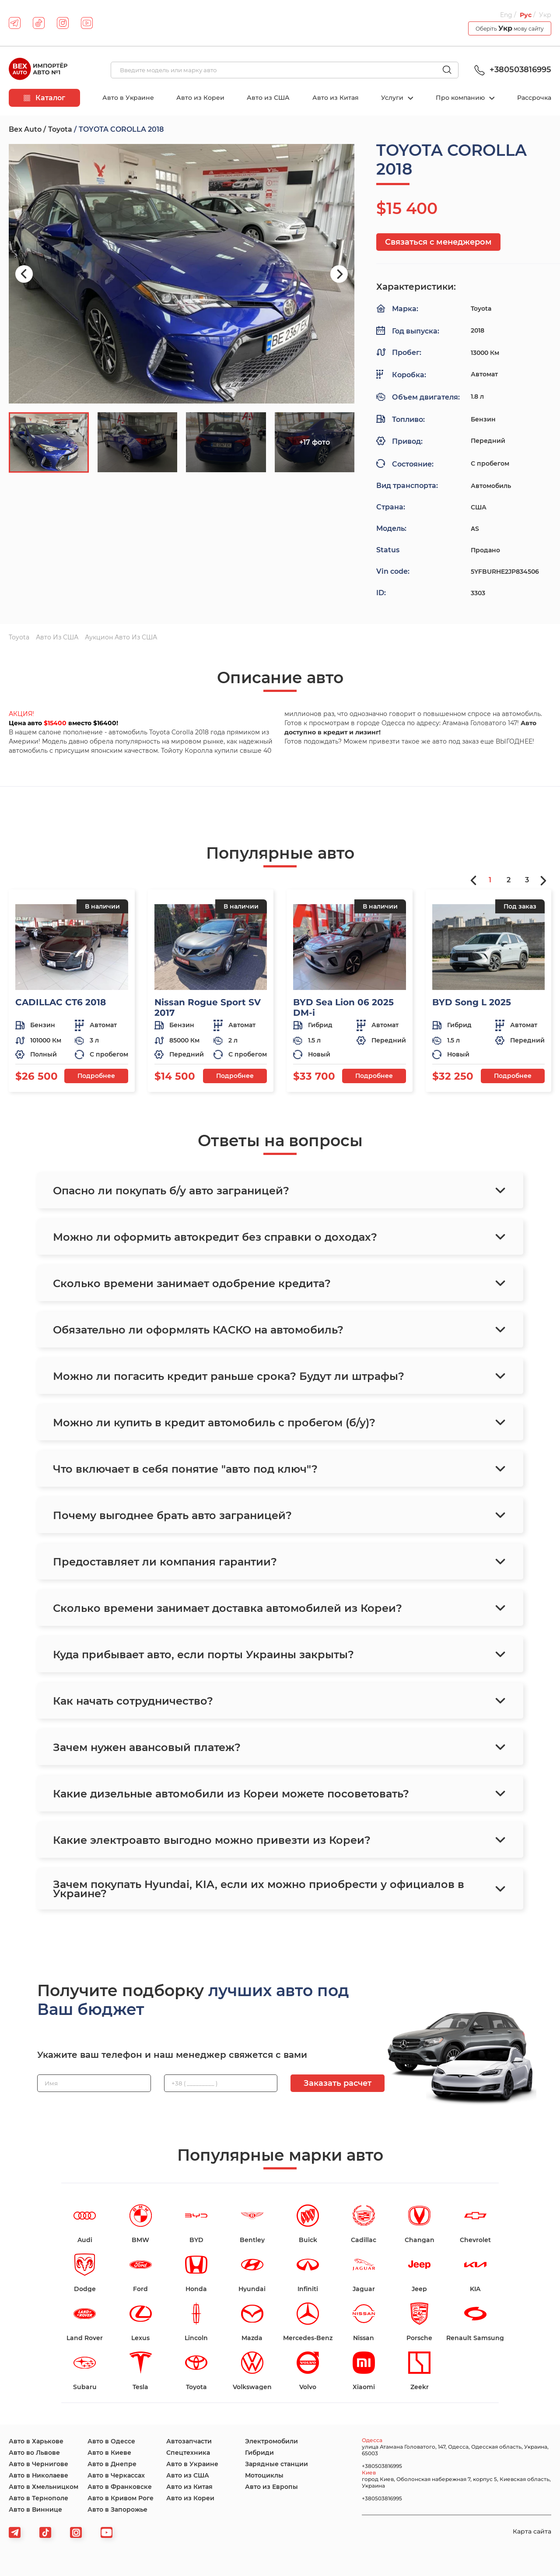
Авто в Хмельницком (43, 2487)
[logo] (38, 70)
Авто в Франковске (120, 2487)
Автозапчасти (189, 2441)
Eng (506, 15)
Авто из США (268, 98)
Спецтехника (188, 2453)
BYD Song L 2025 (471, 1002)
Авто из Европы (271, 2487)
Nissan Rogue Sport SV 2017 (207, 1007)
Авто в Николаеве (38, 2475)
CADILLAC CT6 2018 (60, 1002)
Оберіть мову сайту (510, 28)
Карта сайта (532, 2531)
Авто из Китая (335, 98)
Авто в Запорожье (117, 2509)
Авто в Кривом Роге (121, 2498)
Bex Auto (25, 129)
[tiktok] (39, 23)
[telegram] (15, 23)
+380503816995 (511, 69)
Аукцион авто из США (121, 637)
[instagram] (63, 23)
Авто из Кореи (200, 98)
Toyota (60, 129)
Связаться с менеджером (438, 242)
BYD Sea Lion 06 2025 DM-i (343, 1007)
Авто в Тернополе (38, 2498)
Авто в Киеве (109, 2453)
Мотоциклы (264, 2475)
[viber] (76, 2532)
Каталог (44, 98)
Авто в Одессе (111, 2441)
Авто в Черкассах (116, 2475)
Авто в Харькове (36, 2441)
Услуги (393, 98)
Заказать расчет (337, 2083)
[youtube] (87, 23)
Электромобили (271, 2441)
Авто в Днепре (112, 2464)
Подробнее (96, 1076)
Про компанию (461, 98)
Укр (545, 15)
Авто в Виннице (35, 2509)
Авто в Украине (128, 98)
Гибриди (259, 2453)
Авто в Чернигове (38, 2464)
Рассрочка (534, 98)
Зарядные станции (276, 2464)
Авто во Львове (34, 2453)
